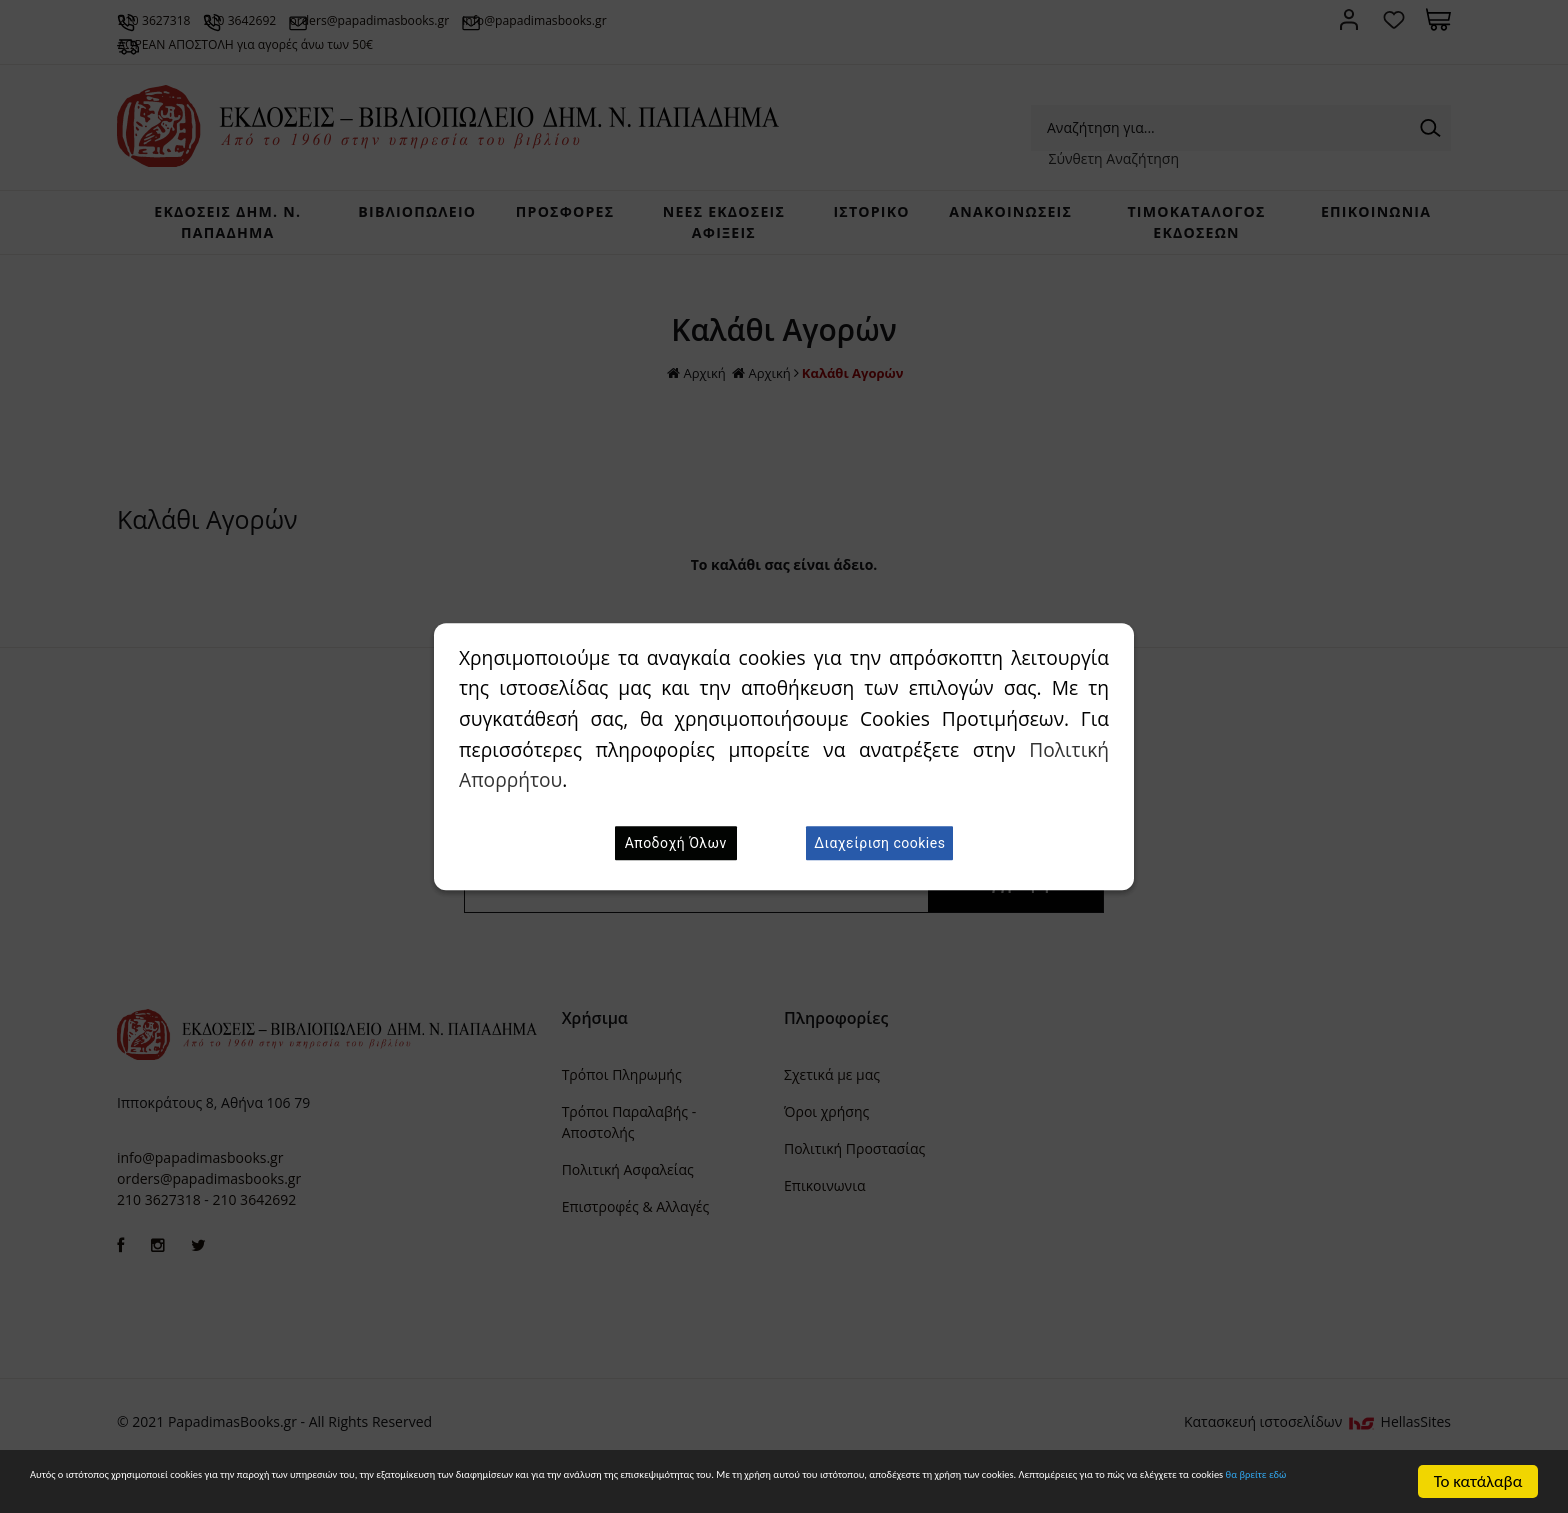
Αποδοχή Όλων (676, 843)
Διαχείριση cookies (879, 843)
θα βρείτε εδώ (658, 1491)
